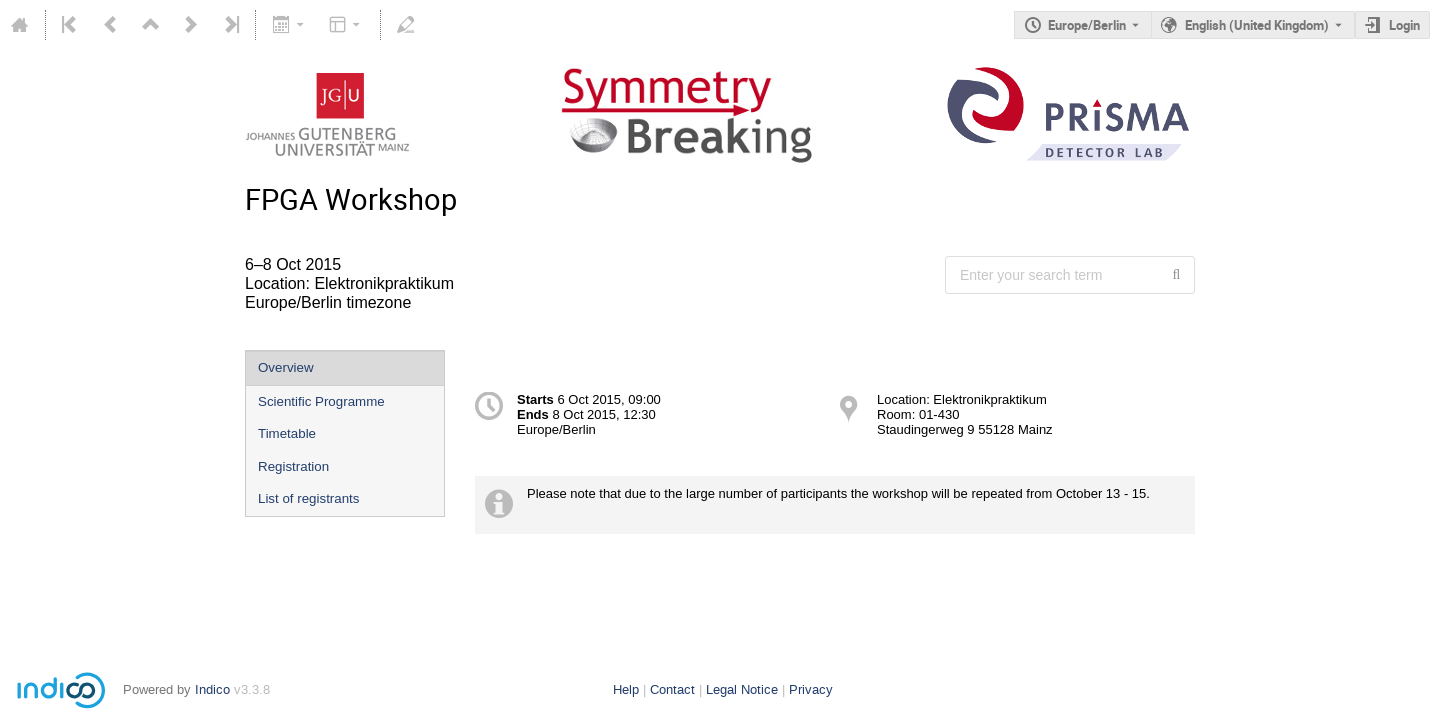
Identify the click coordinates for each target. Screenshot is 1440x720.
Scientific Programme (321, 401)
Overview (286, 367)
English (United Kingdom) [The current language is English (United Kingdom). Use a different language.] (1257, 25)
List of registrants (308, 498)
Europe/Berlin (1087, 25)
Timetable (287, 433)
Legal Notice (742, 689)
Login (1404, 25)
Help (626, 689)
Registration (293, 466)
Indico (212, 689)
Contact (672, 689)
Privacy (811, 689)
